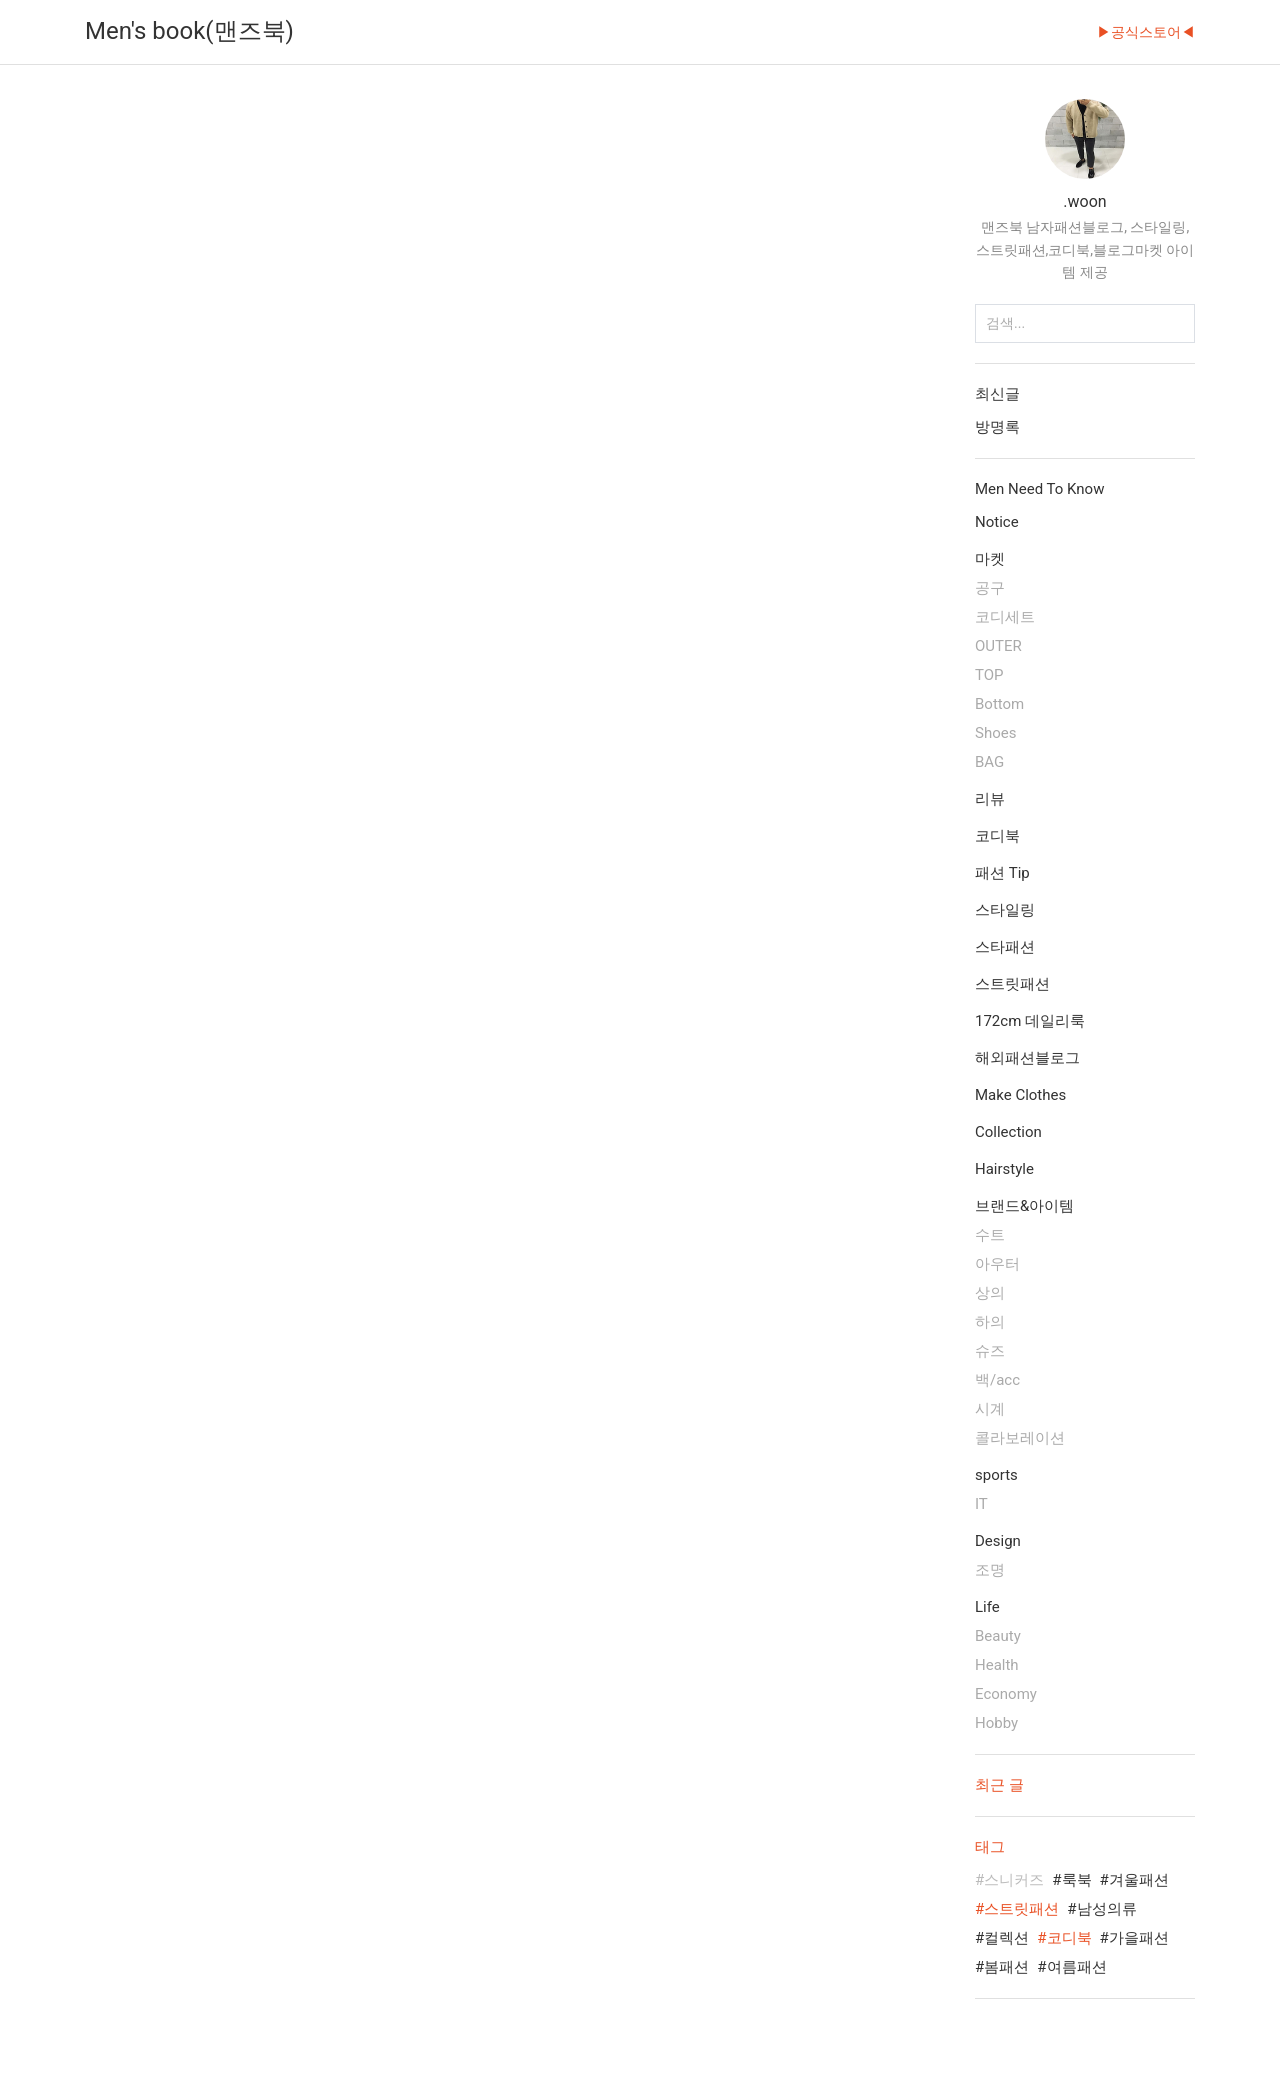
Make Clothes (1020, 1095)
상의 (990, 1293)
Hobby (996, 1723)
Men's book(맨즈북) (189, 31)
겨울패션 (1139, 1880)
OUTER (998, 646)
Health (997, 1665)
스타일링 (1005, 910)
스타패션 (1005, 947)
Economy (1006, 1694)
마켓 (990, 559)
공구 (990, 588)
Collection (1008, 1132)
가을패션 (1139, 1938)
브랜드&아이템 (1024, 1206)
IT (981, 1504)
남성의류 (1107, 1909)
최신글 (997, 394)
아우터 (997, 1264)
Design (998, 1541)
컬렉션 (1006, 1938)
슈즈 (990, 1351)
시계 (990, 1409)
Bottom (999, 704)
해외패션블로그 (1027, 1058)
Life (987, 1607)
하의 (990, 1322)
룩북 (1077, 1880)
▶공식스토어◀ (1146, 32)
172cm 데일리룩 (1030, 1021)
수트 (990, 1235)
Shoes (995, 733)
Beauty (998, 1636)
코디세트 (1005, 617)
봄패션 (1006, 1967)
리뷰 (990, 799)
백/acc (997, 1380)
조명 (990, 1570)
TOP (989, 675)
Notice (997, 522)
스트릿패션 (1012, 984)
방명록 (997, 427)
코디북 (997, 836)
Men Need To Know (1039, 489)
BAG (989, 762)
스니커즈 (1014, 1880)
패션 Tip (1002, 873)
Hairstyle (1004, 1169)
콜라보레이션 (1020, 1438)
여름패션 (1077, 1967)
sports (996, 1475)
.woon (1084, 201)
